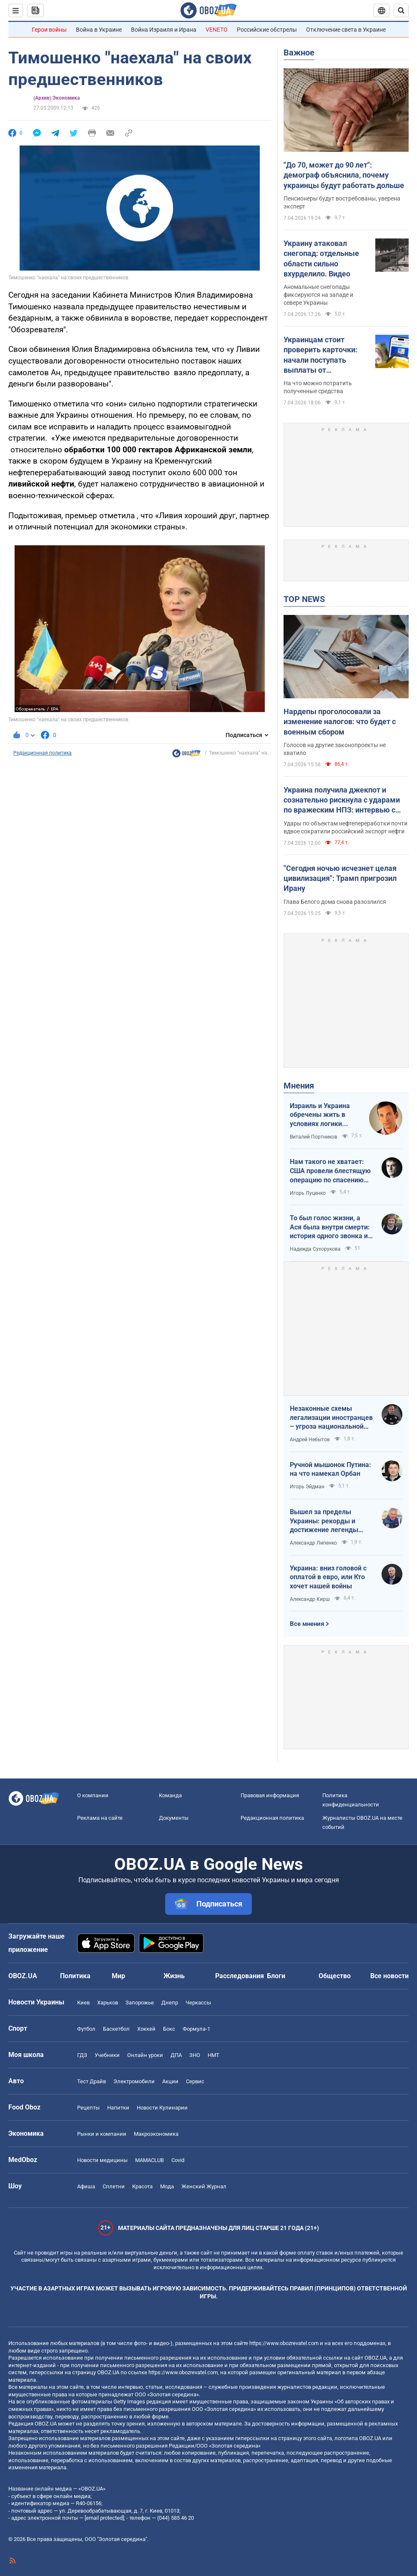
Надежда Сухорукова (315, 1249)
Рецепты (88, 2107)
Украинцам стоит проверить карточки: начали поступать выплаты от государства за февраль (326, 355)
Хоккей (146, 2029)
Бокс (169, 2029)
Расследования (239, 1976)
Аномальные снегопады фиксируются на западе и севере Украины (318, 294)
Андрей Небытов (310, 1439)
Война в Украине (99, 29)
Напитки (118, 2107)
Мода (167, 2186)
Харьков (107, 2002)
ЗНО (194, 2055)
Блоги (276, 1976)
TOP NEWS (304, 599)
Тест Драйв (91, 2081)
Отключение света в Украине (346, 29)
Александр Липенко (313, 1543)
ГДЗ (82, 2055)
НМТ (213, 2055)
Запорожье (140, 2002)
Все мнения (307, 1624)
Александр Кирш (310, 1599)
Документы (173, 1818)
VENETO (217, 29)
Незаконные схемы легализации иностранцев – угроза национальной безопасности (331, 1418)
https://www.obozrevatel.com (284, 2343)
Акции (170, 2081)
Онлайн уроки (145, 2055)
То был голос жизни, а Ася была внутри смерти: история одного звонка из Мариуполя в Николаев (330, 1227)
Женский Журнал (203, 2186)
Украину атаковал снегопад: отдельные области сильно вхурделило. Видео (321, 258)
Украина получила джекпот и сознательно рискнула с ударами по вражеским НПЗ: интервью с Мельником (342, 800)
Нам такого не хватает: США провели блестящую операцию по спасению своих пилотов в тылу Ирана (330, 1171)
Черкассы (198, 2002)
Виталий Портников (313, 1137)
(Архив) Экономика (56, 98)
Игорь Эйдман (307, 1487)
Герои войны (49, 29)
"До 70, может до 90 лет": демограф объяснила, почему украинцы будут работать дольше (344, 175)
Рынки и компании (101, 2134)
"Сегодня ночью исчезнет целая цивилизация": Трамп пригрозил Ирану (340, 878)
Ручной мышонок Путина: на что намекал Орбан (330, 1469)
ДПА (176, 2055)
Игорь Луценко (308, 1193)
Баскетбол (116, 2029)
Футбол (86, 2029)
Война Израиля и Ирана (163, 29)
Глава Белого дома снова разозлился (335, 901)
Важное (299, 53)
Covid (177, 2160)
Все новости (389, 1976)
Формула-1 (196, 2029)
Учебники (107, 2055)
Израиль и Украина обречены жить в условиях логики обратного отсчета (320, 1115)
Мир (118, 1976)
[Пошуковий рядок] (401, 10)
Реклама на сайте (100, 1818)
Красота (142, 2186)
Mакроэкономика (156, 2134)
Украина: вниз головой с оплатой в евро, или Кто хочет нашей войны (328, 1577)
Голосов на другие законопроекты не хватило (335, 749)
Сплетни (114, 2186)
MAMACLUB (149, 2160)
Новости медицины (102, 2160)
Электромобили (134, 2081)
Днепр (169, 2002)
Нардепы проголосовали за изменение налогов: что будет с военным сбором (340, 721)
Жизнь (174, 1976)
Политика (75, 1976)
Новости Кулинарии (162, 2107)
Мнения (299, 1086)
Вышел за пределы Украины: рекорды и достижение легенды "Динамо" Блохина (324, 1521)
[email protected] (104, 2518)
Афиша (86, 2186)
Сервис (195, 2081)
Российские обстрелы (267, 29)
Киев (83, 2002)
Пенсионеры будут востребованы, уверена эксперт (342, 202)
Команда (170, 1795)
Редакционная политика (42, 753)
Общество (335, 1976)
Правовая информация (270, 1795)
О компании (92, 1795)
